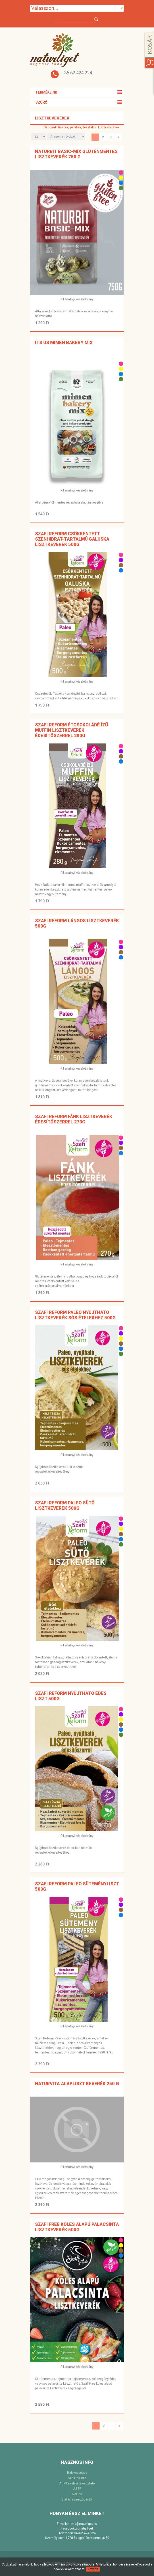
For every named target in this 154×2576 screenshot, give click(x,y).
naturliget (86, 2528)
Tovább (93, 2569)
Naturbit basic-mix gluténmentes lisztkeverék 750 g (76, 154)
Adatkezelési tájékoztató (77, 2483)
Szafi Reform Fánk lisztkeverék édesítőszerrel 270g (73, 1119)
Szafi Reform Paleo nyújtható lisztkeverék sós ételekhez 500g (75, 1315)
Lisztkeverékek (108, 127)
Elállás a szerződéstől (77, 2499)
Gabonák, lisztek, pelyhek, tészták (69, 127)
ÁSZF (77, 2488)
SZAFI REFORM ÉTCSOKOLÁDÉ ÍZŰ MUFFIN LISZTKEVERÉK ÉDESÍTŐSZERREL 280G (71, 730)
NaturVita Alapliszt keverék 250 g (77, 2083)
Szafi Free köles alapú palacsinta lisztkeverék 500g (77, 2227)
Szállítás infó (77, 2478)
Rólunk (77, 2494)
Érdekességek (77, 2472)
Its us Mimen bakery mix (64, 342)
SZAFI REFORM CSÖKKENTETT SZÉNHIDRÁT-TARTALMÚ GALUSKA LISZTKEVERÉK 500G (72, 539)
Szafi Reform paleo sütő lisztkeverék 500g (65, 1505)
